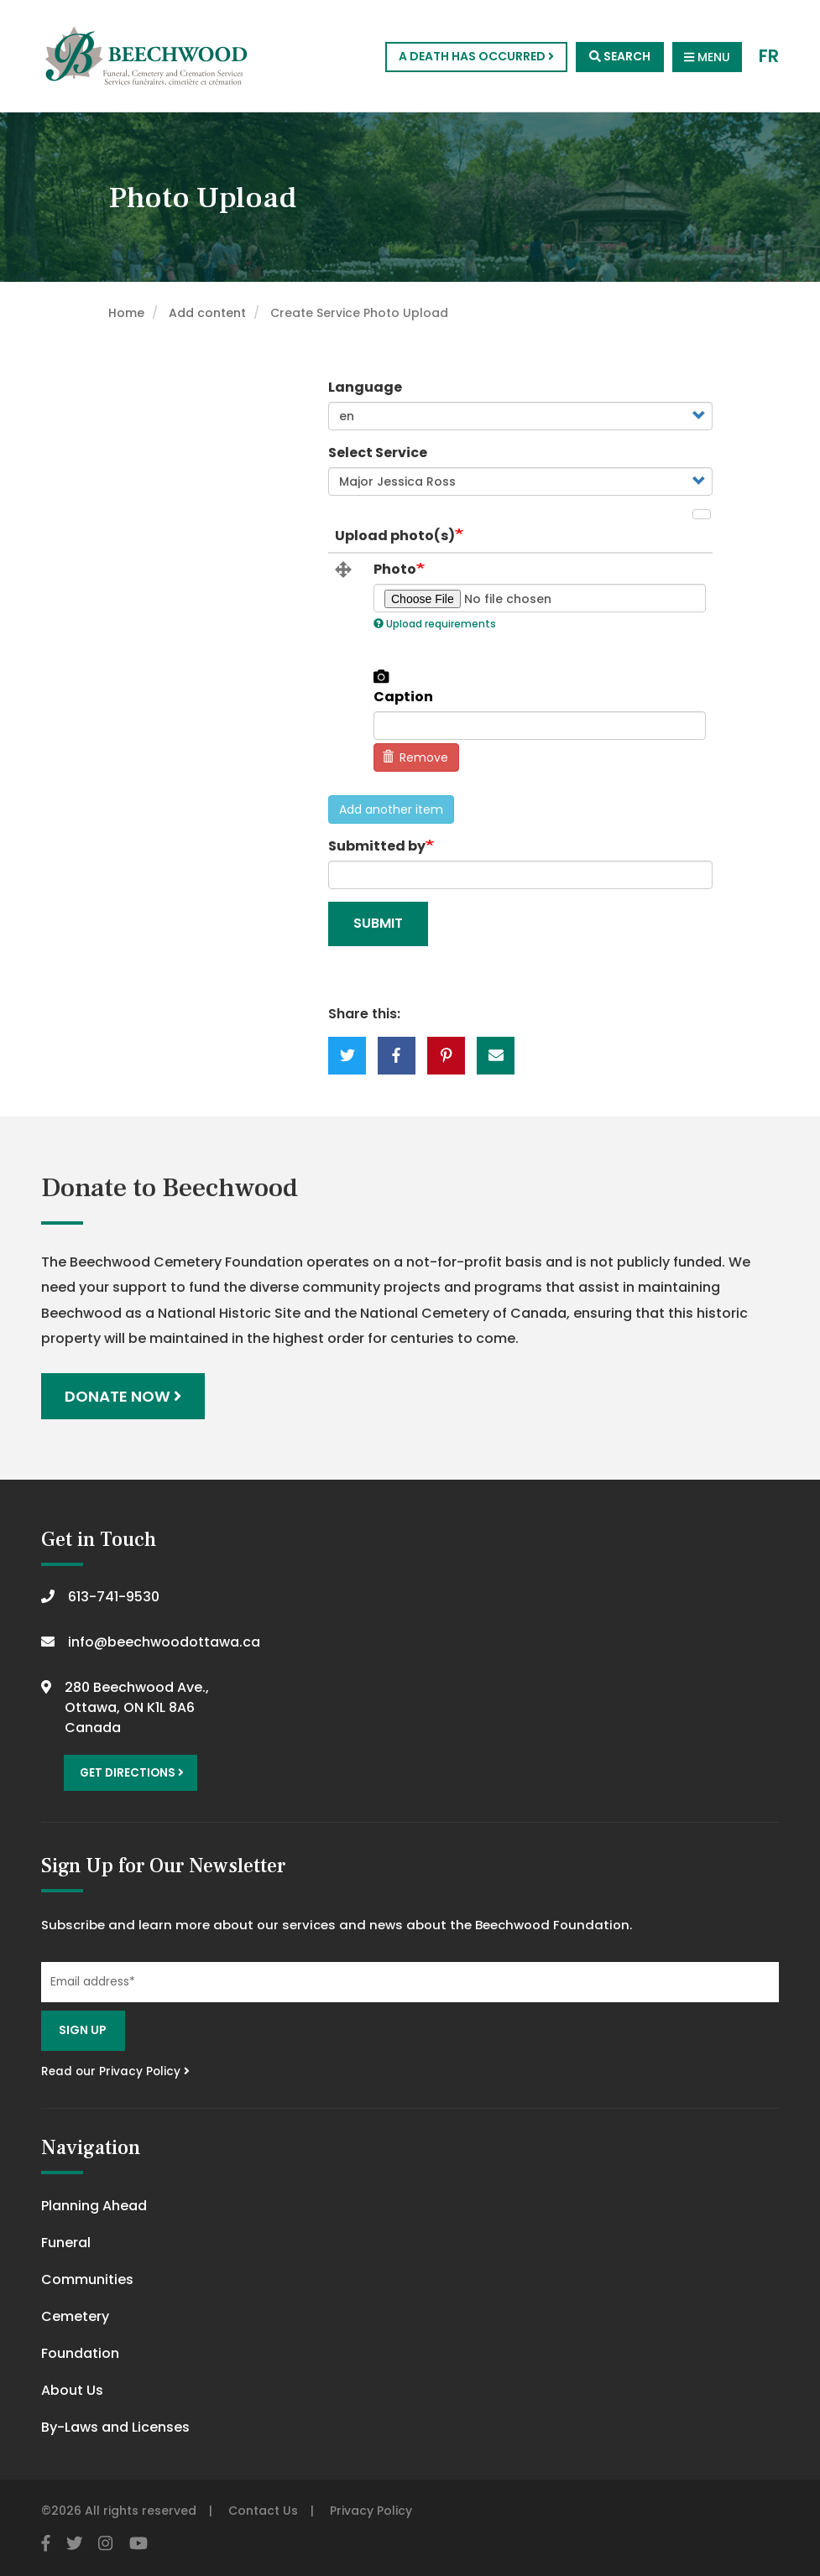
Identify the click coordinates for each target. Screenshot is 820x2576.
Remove (415, 757)
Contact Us (263, 2510)
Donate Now (123, 1396)
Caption (403, 697)
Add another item (391, 809)
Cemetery (75, 2316)
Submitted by (377, 846)
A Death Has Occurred (476, 56)
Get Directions (132, 1773)
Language (365, 387)
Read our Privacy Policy (115, 2071)
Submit (378, 923)
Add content (207, 312)
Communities (87, 2279)
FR (769, 56)
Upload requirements (434, 624)
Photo (394, 569)
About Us (72, 2390)
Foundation (80, 2353)
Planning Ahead (94, 2205)
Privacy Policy (371, 2510)
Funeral (66, 2242)
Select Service (377, 452)
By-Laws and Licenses (115, 2427)
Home (126, 312)
